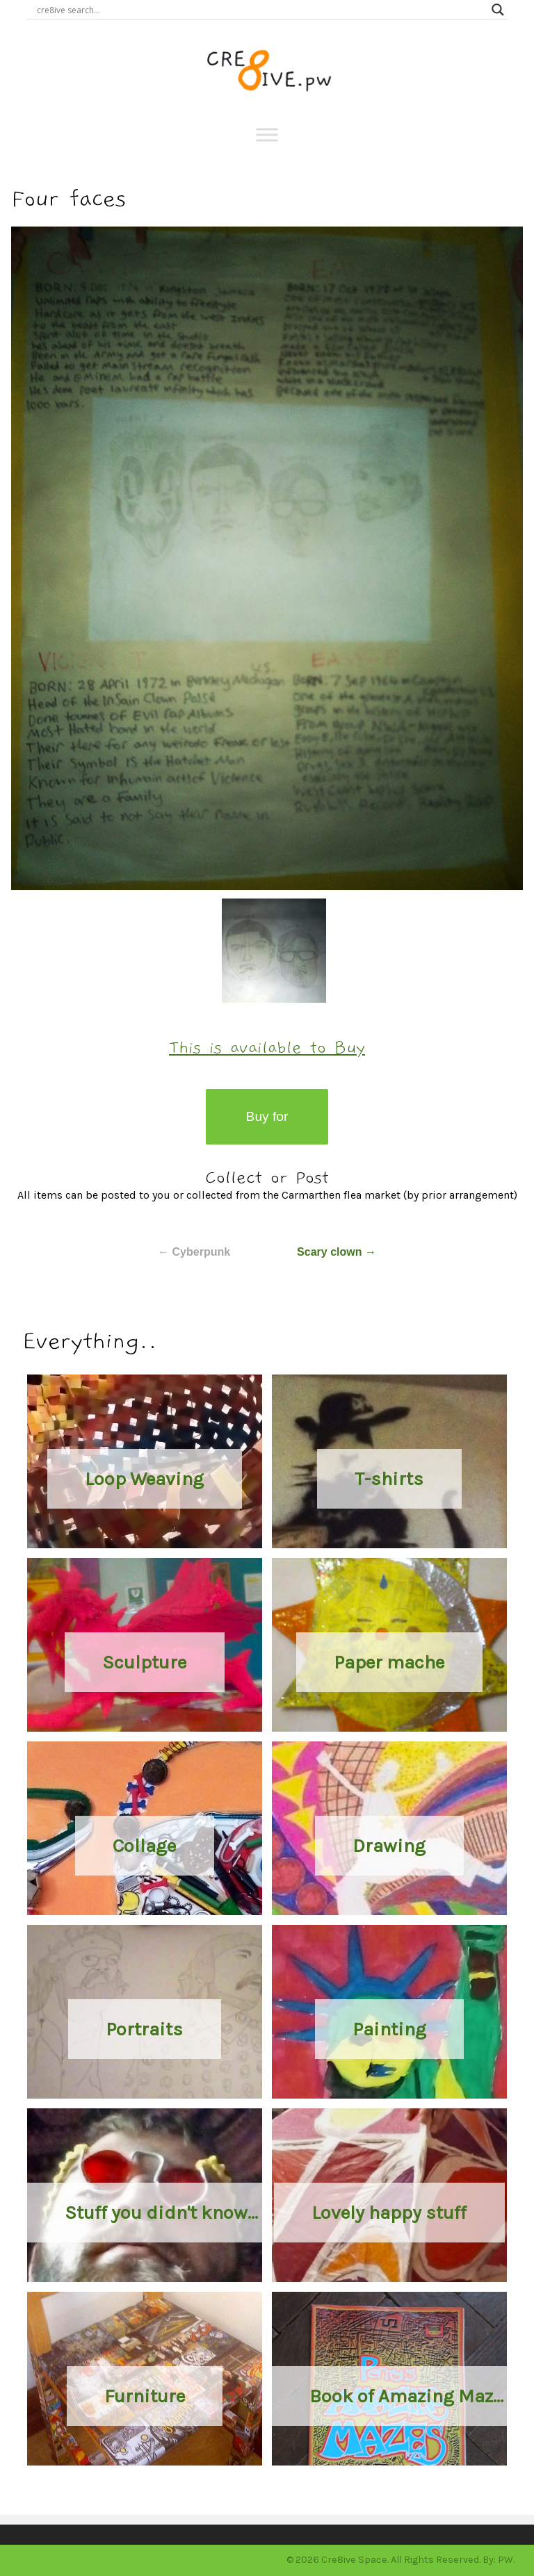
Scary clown (336, 1252)
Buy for (267, 1116)
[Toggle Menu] (267, 134)
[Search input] (260, 9)
